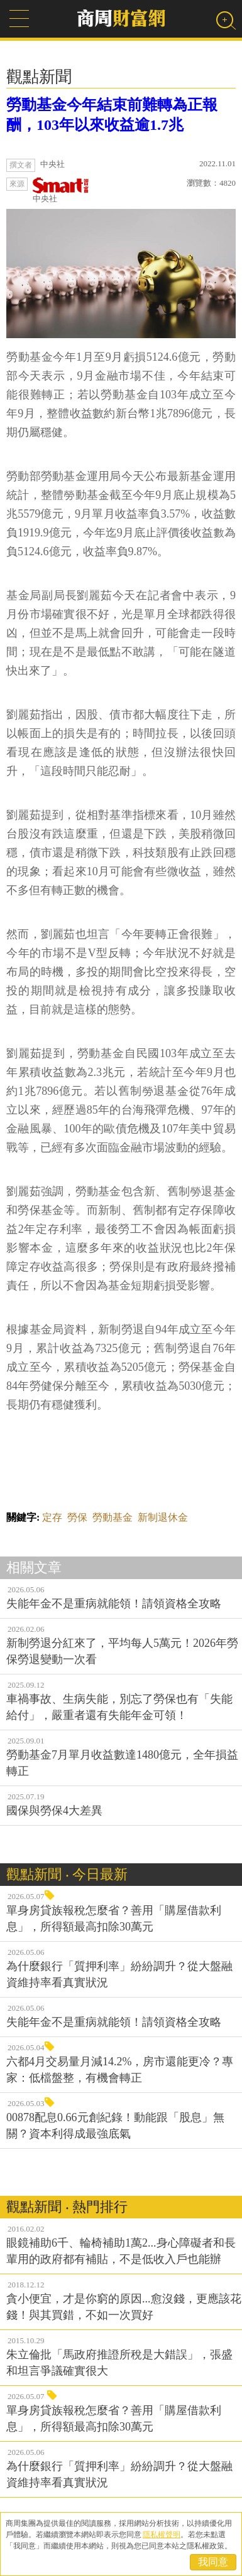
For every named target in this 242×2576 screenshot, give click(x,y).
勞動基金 (112, 1517)
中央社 (61, 190)
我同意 (213, 2562)
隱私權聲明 (161, 2534)
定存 (52, 1517)
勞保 (77, 1517)
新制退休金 (163, 1517)
